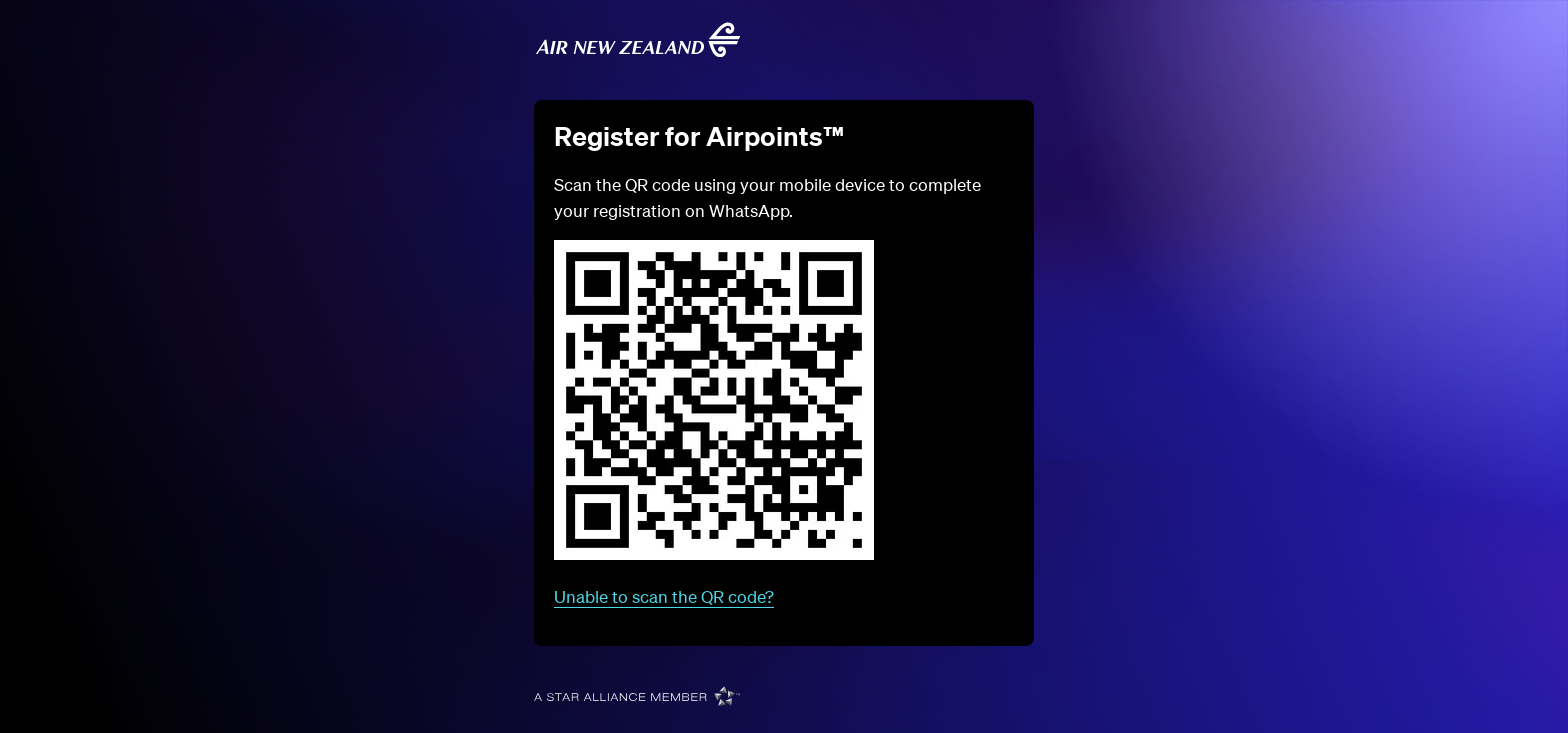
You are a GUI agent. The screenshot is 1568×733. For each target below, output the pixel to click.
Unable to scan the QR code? (664, 596)
